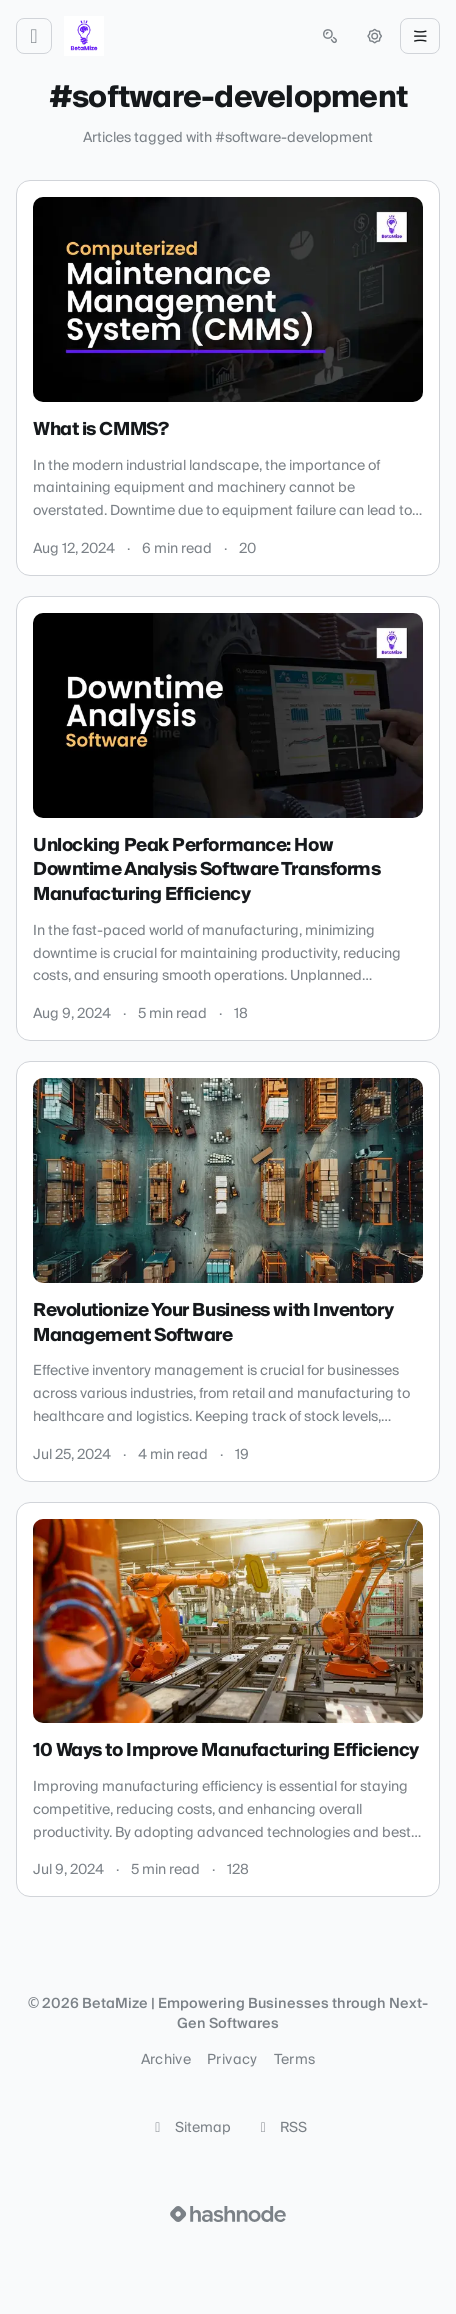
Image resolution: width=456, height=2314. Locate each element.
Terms (295, 2060)
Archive (166, 2060)
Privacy (232, 2060)
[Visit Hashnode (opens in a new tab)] (228, 2214)
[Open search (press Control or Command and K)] (330, 36)
